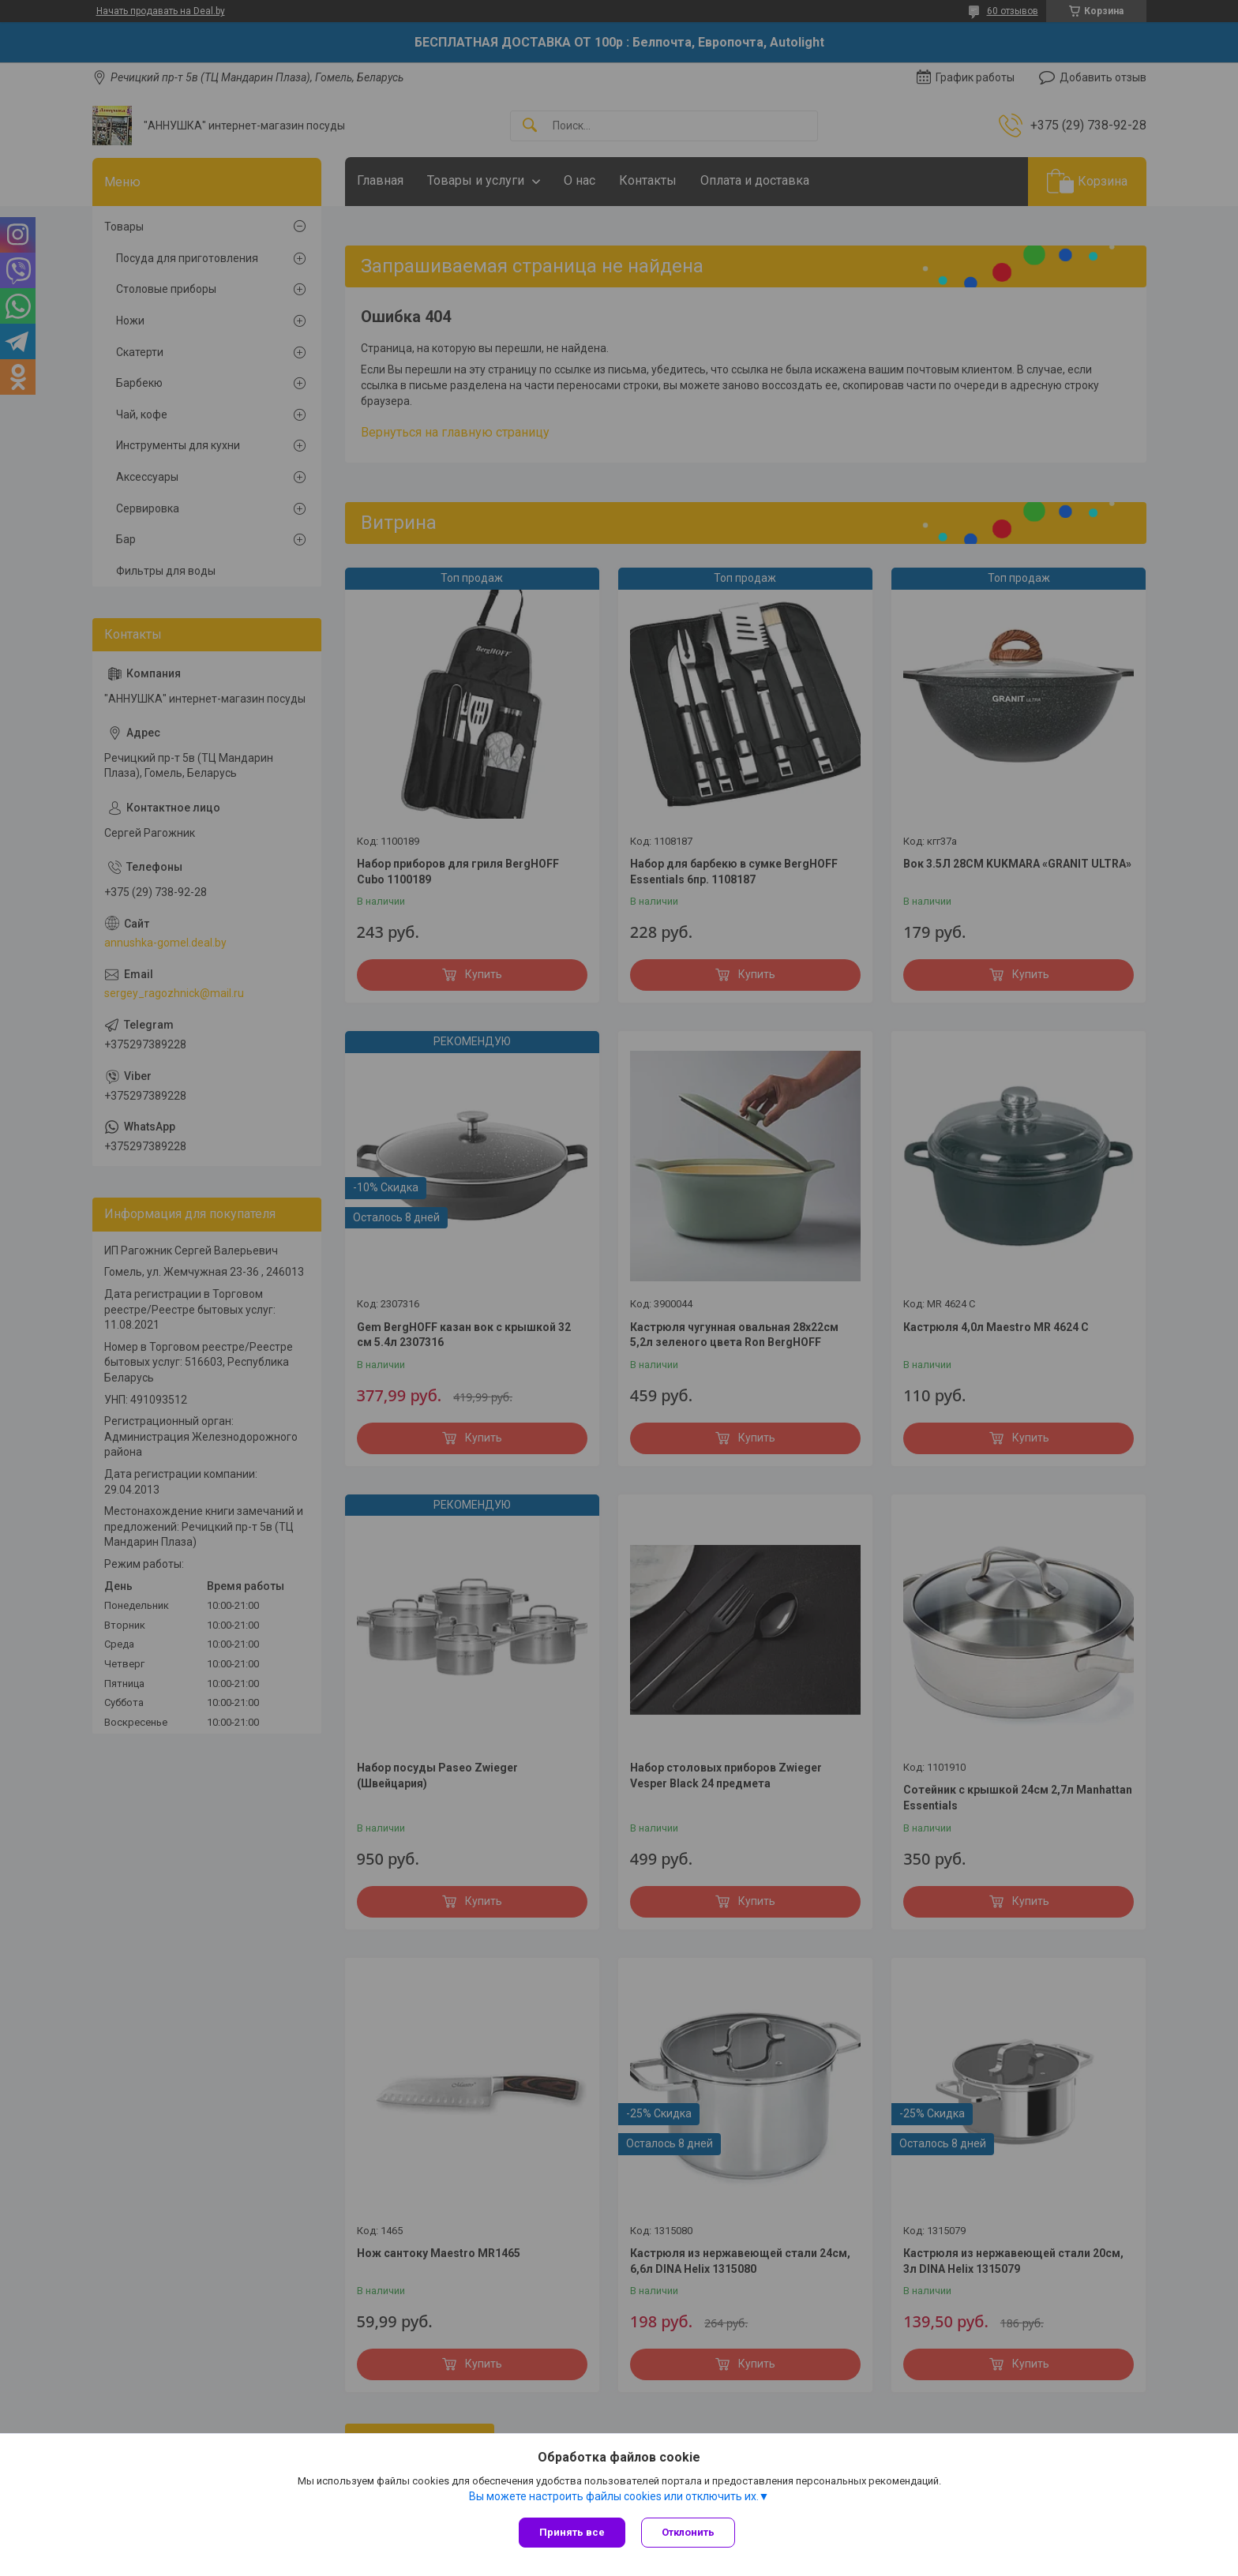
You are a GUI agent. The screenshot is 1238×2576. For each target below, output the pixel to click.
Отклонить (688, 2532)
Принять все (572, 2532)
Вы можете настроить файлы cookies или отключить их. (614, 2496)
